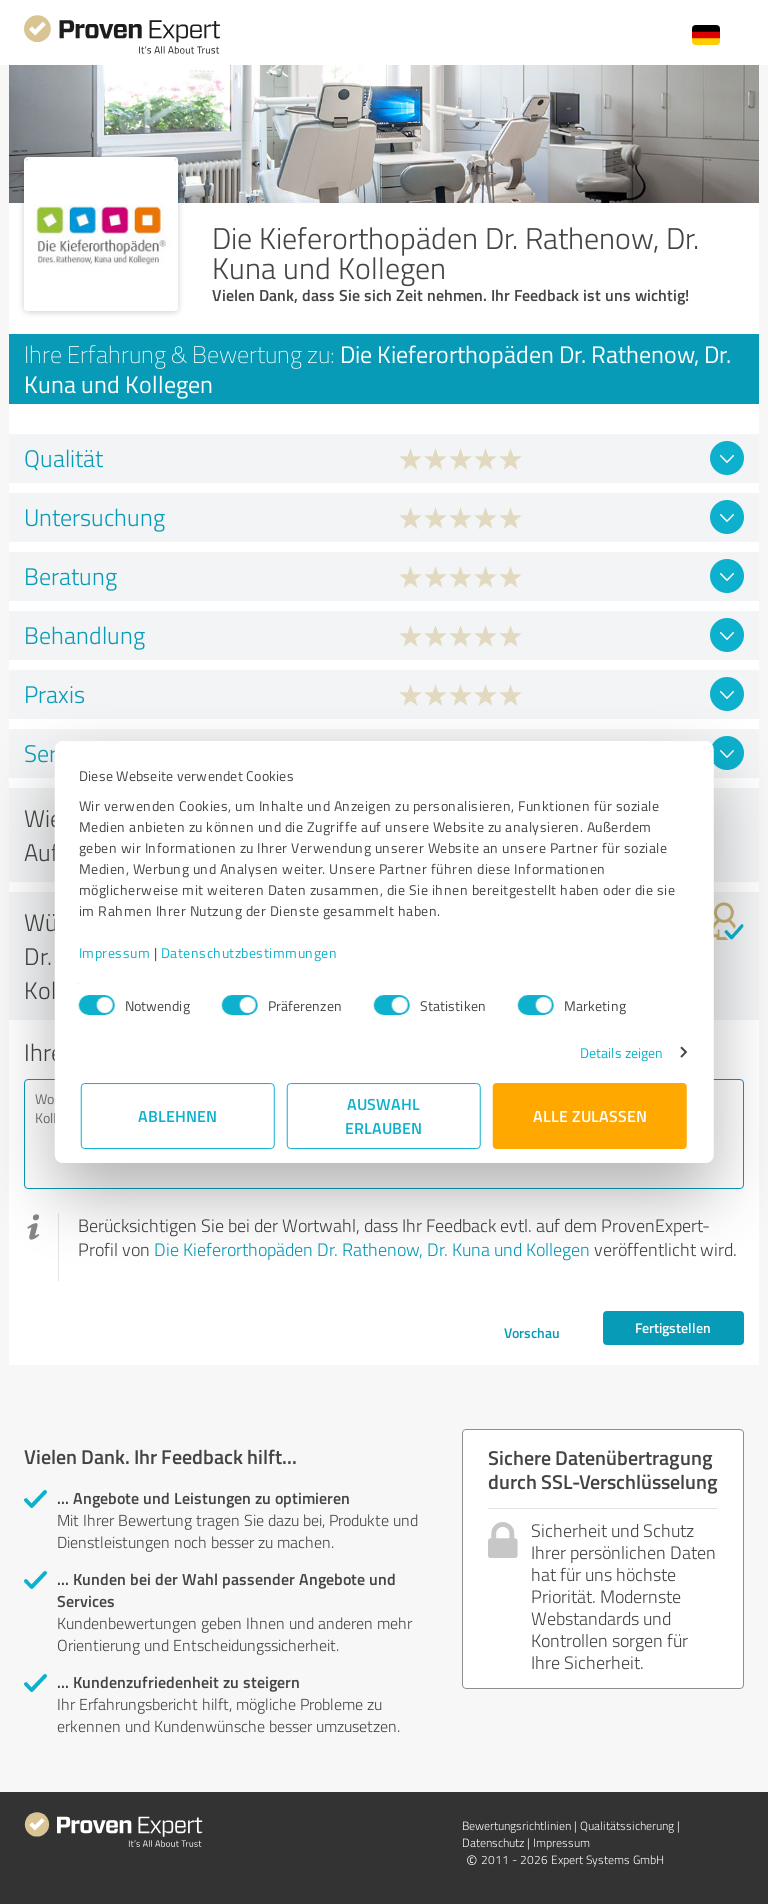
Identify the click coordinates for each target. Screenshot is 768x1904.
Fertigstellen (673, 1327)
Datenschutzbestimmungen (251, 952)
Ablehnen (178, 1115)
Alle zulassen (590, 1115)
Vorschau (532, 1332)
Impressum (117, 952)
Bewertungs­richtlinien (516, 1825)
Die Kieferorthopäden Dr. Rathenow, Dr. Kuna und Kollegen (372, 1249)
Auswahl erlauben (384, 1115)
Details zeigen (619, 1052)
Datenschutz (493, 1842)
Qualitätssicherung (627, 1825)
